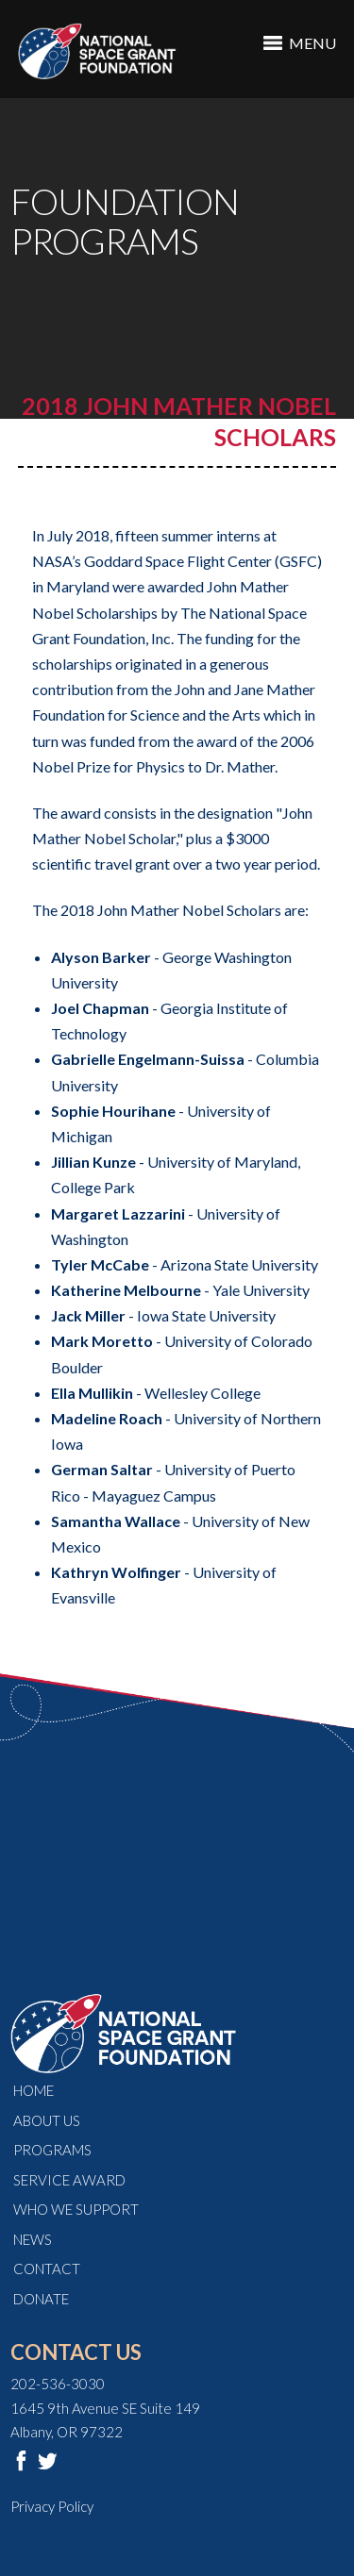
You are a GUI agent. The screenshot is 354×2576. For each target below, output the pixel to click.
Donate (41, 2298)
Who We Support (76, 2209)
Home (33, 2090)
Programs (52, 2149)
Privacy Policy (51, 2506)
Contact (46, 2268)
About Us (46, 2120)
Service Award (69, 2179)
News (32, 2239)
